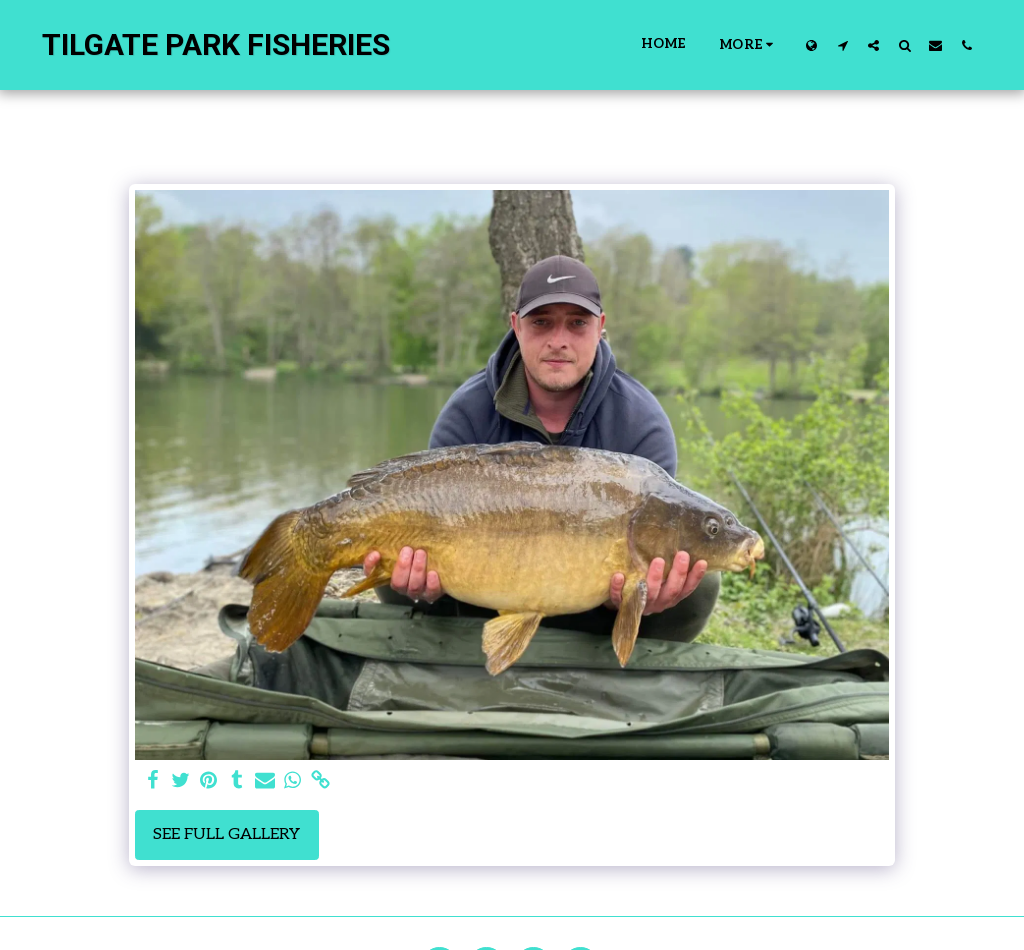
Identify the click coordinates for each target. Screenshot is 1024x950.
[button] (842, 45)
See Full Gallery (226, 834)
